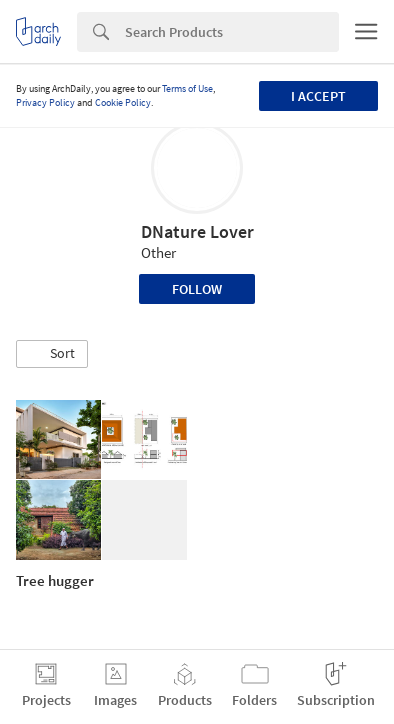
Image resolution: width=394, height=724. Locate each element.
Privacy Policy (45, 102)
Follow (197, 289)
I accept (318, 96)
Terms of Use (187, 88)
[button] (52, 354)
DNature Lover (197, 231)
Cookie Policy (123, 102)
